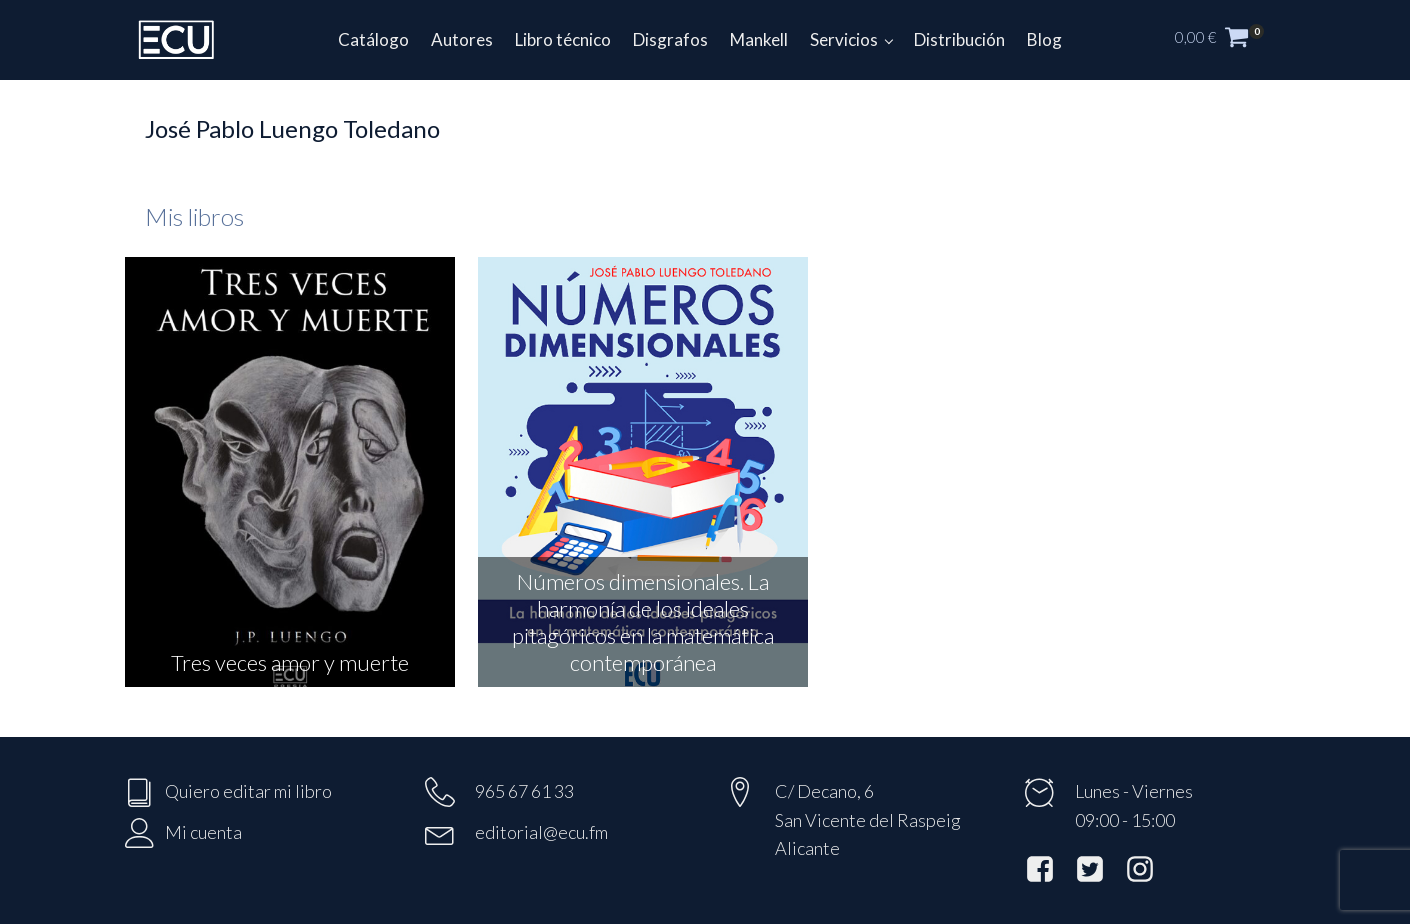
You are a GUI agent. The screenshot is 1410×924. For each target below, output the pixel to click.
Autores (462, 39)
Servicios (844, 39)
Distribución (959, 39)
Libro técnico (563, 39)
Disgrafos (670, 39)
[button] (1230, 40)
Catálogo (373, 39)
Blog (1044, 39)
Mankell (759, 39)
